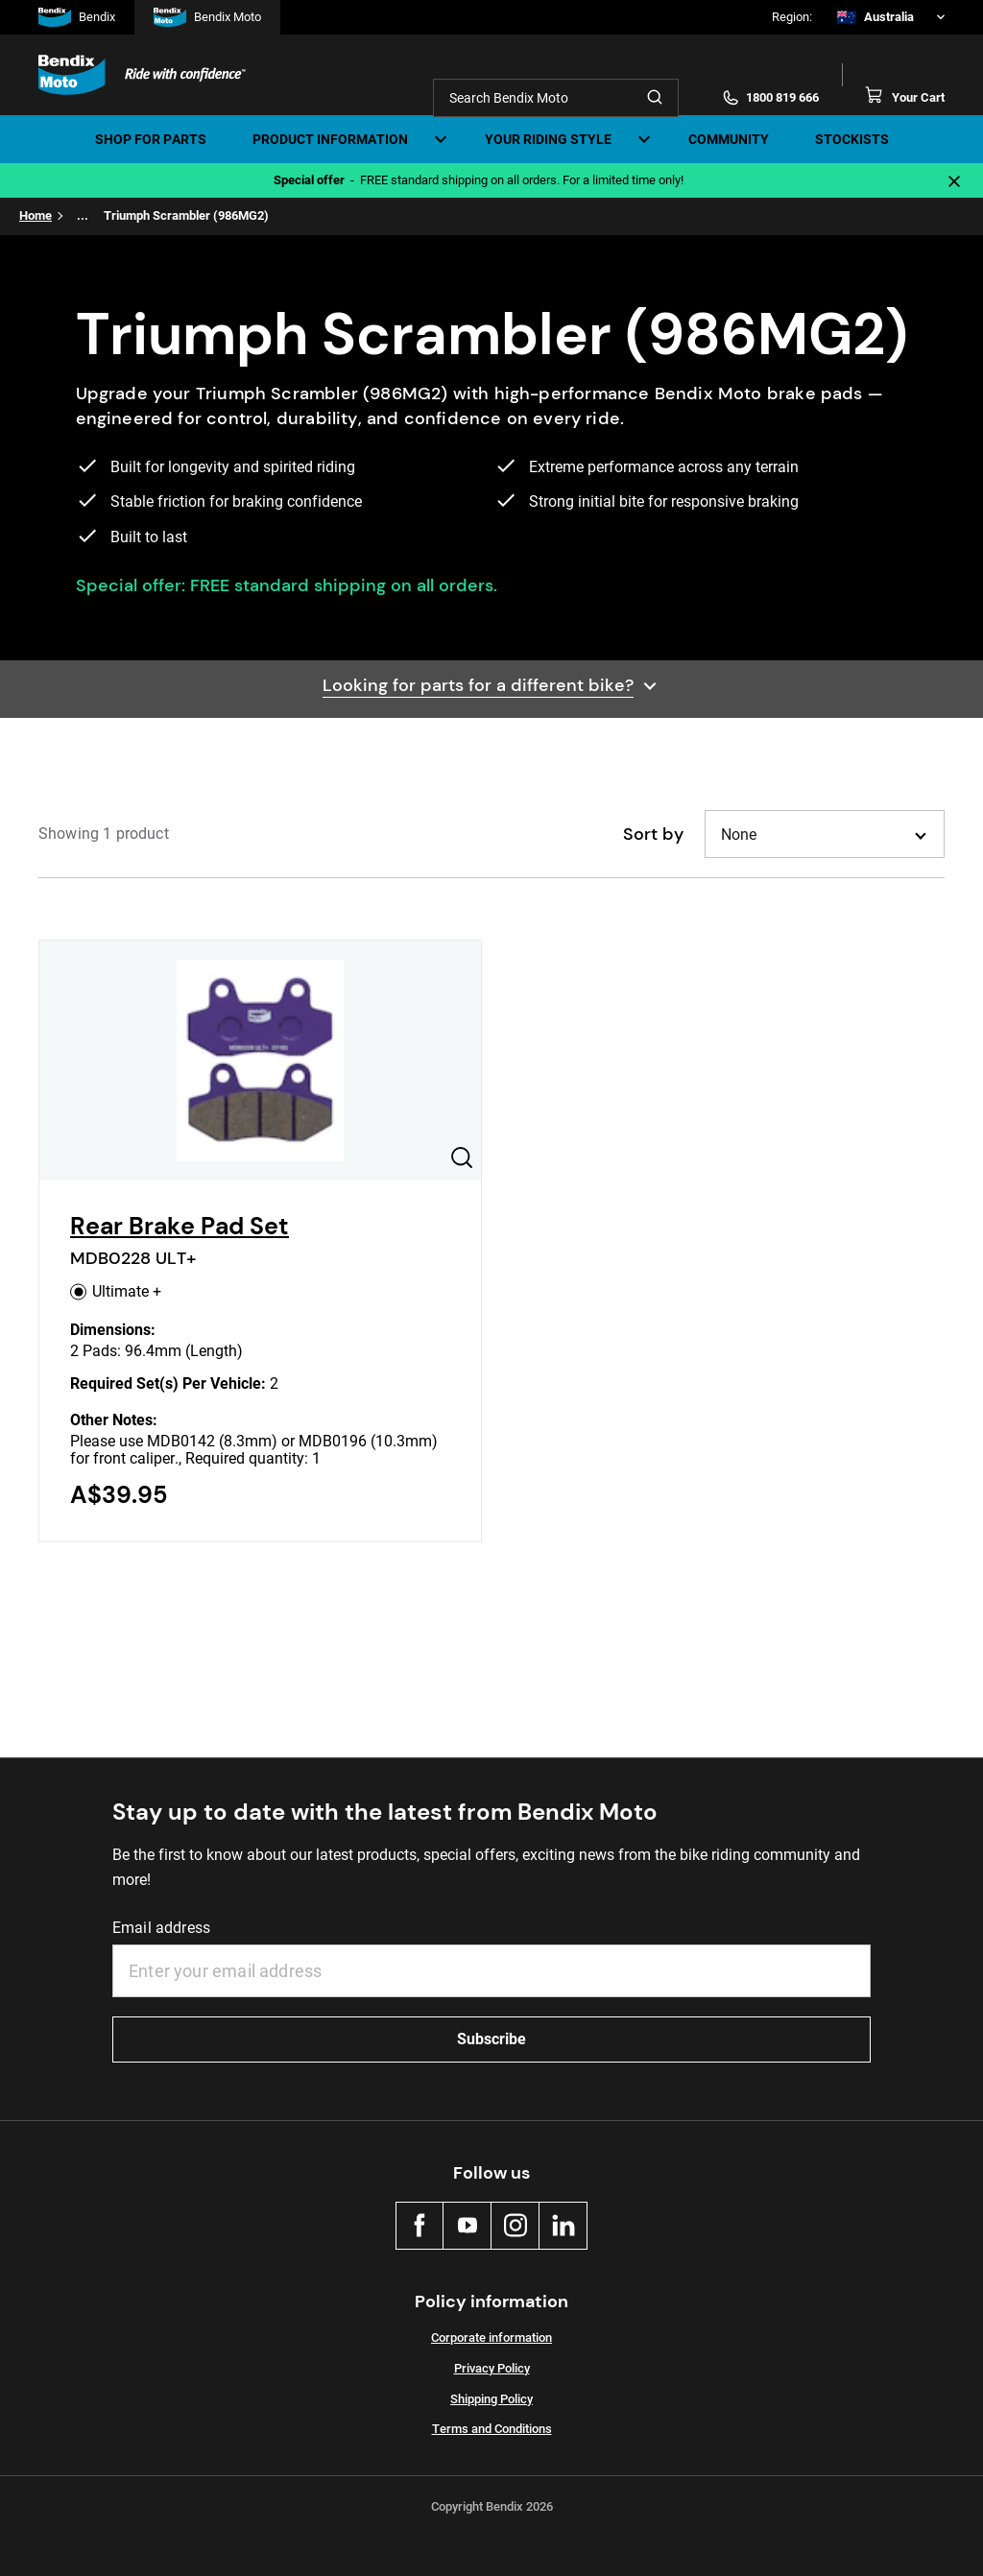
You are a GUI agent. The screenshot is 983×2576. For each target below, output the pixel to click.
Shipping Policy (491, 2399)
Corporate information (491, 2337)
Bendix (76, 17)
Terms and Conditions (492, 2428)
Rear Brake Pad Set (179, 1226)
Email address (161, 1928)
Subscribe (491, 2039)
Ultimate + (115, 1291)
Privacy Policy (492, 2368)
